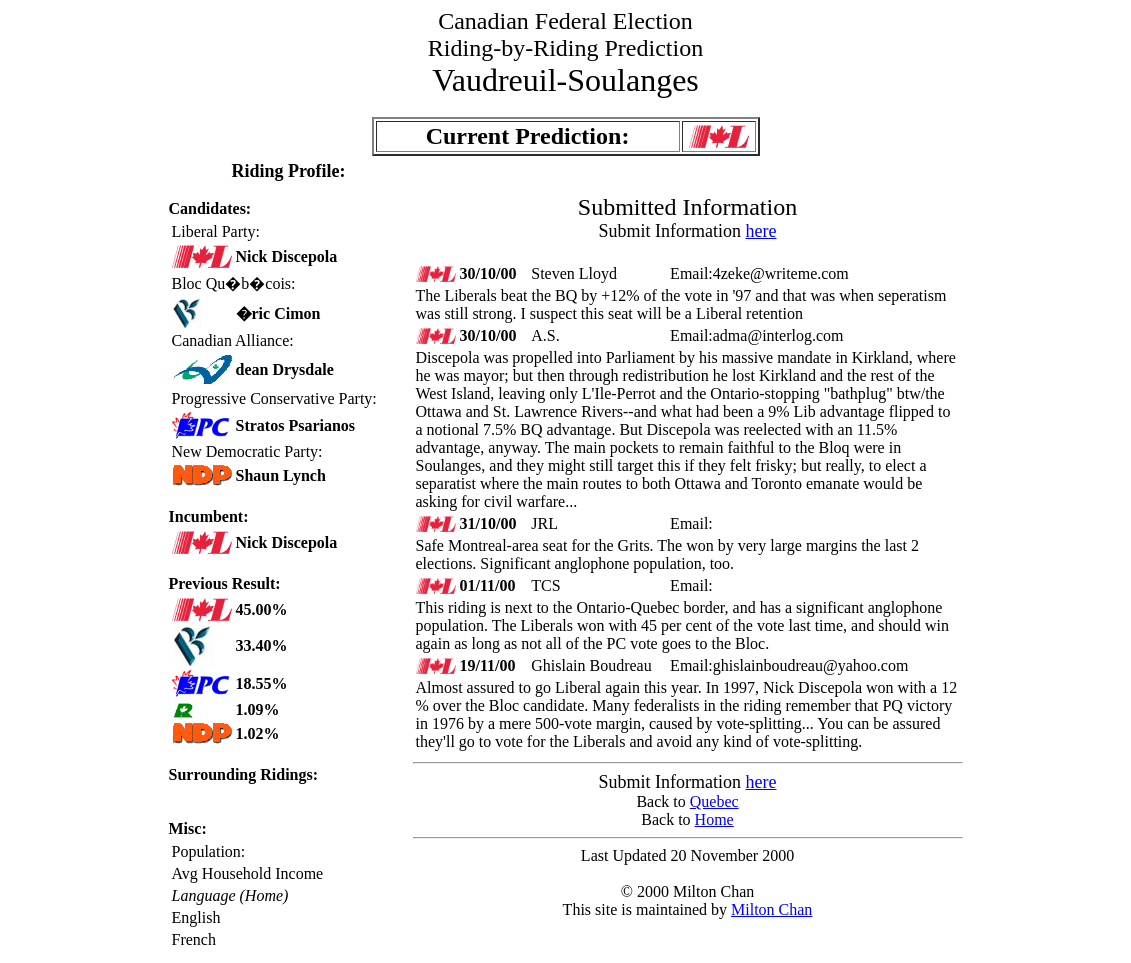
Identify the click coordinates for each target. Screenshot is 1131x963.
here (761, 231)
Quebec (714, 801)
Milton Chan (771, 909)
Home (714, 819)
